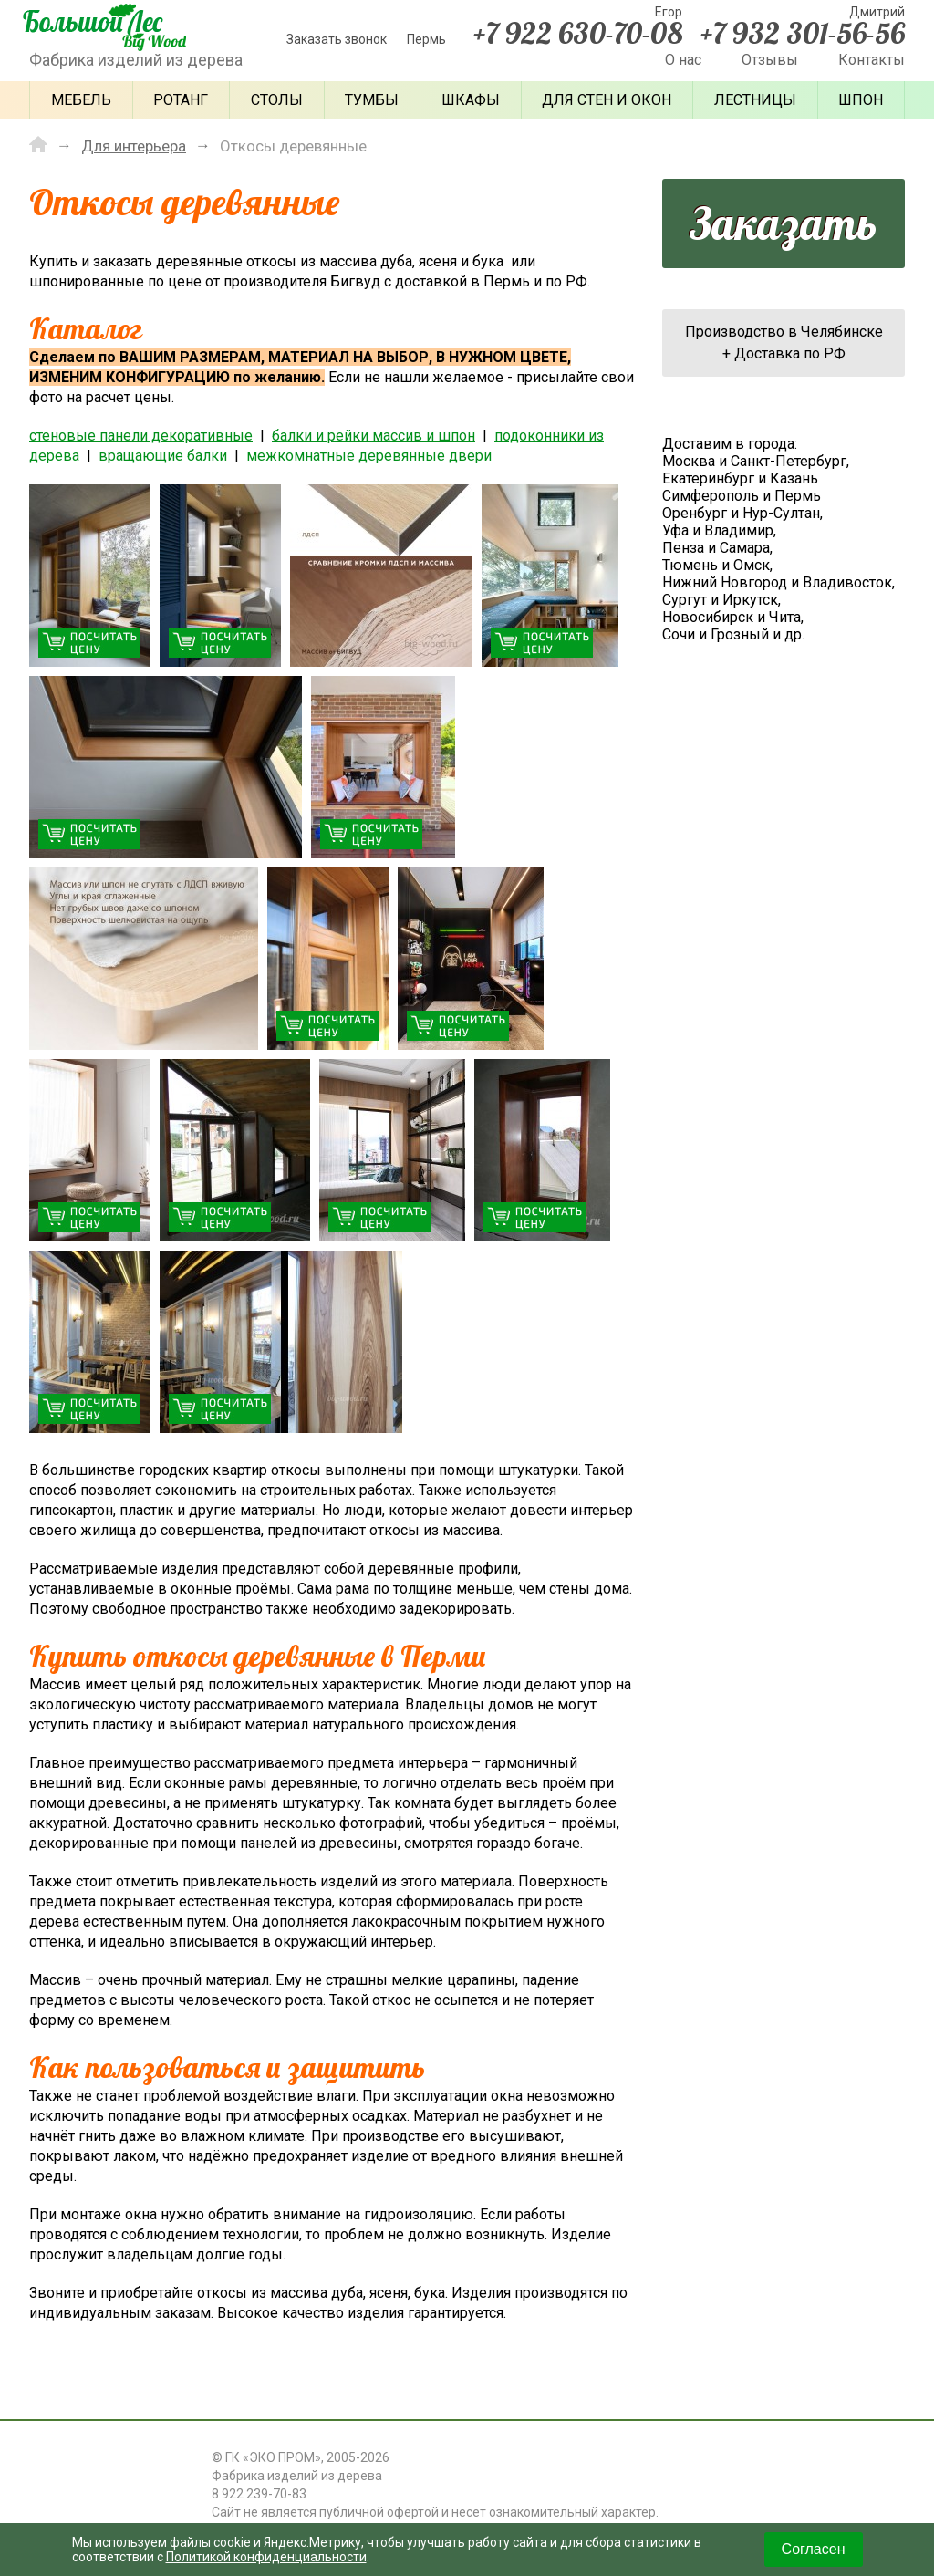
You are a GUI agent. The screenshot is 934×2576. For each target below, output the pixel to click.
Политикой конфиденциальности (266, 2557)
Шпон (860, 100)
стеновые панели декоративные (141, 435)
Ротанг (180, 100)
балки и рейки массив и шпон (373, 435)
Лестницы (755, 100)
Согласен (814, 2549)
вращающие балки (163, 455)
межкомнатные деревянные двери (369, 455)
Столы (277, 100)
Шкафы (470, 100)
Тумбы (372, 100)
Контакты (871, 59)
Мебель (81, 100)
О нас (683, 59)
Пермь (426, 39)
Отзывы (770, 59)
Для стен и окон (606, 100)
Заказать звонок (336, 39)
